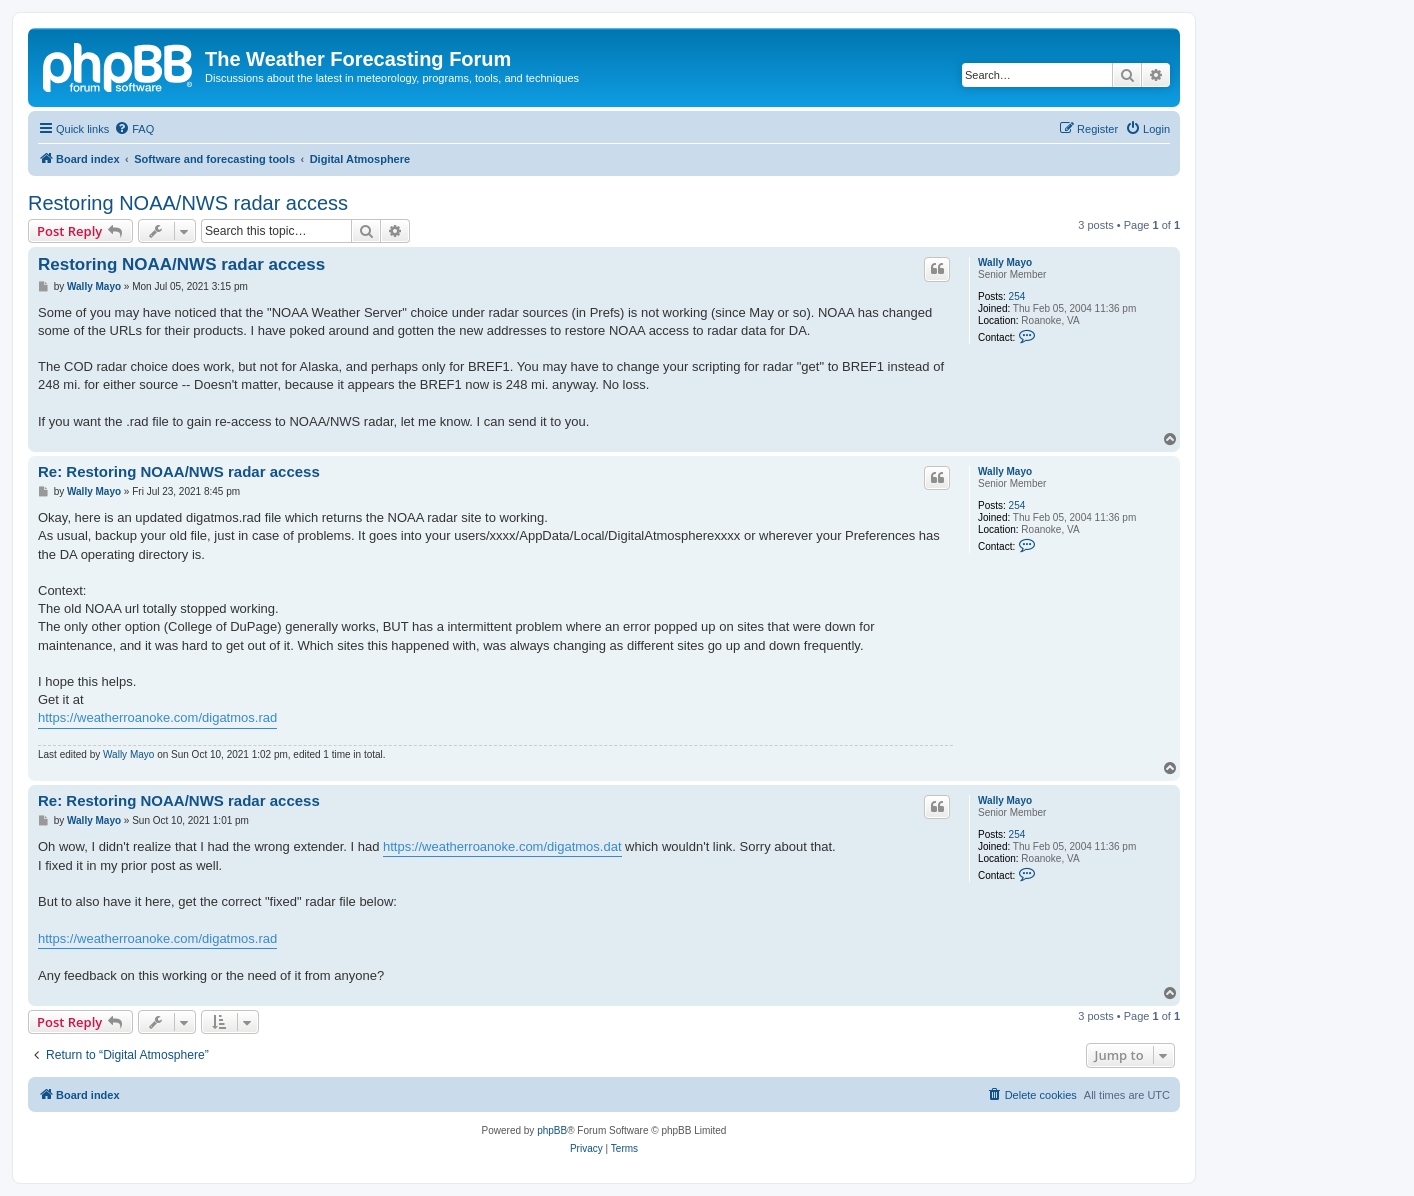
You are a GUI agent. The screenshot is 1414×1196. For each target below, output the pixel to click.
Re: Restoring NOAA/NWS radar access (179, 471)
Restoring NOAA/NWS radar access (188, 203)
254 (1017, 296)
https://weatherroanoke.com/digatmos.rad (157, 717)
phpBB (552, 1130)
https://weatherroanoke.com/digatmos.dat (502, 846)
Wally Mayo (1005, 262)
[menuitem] (134, 129)
